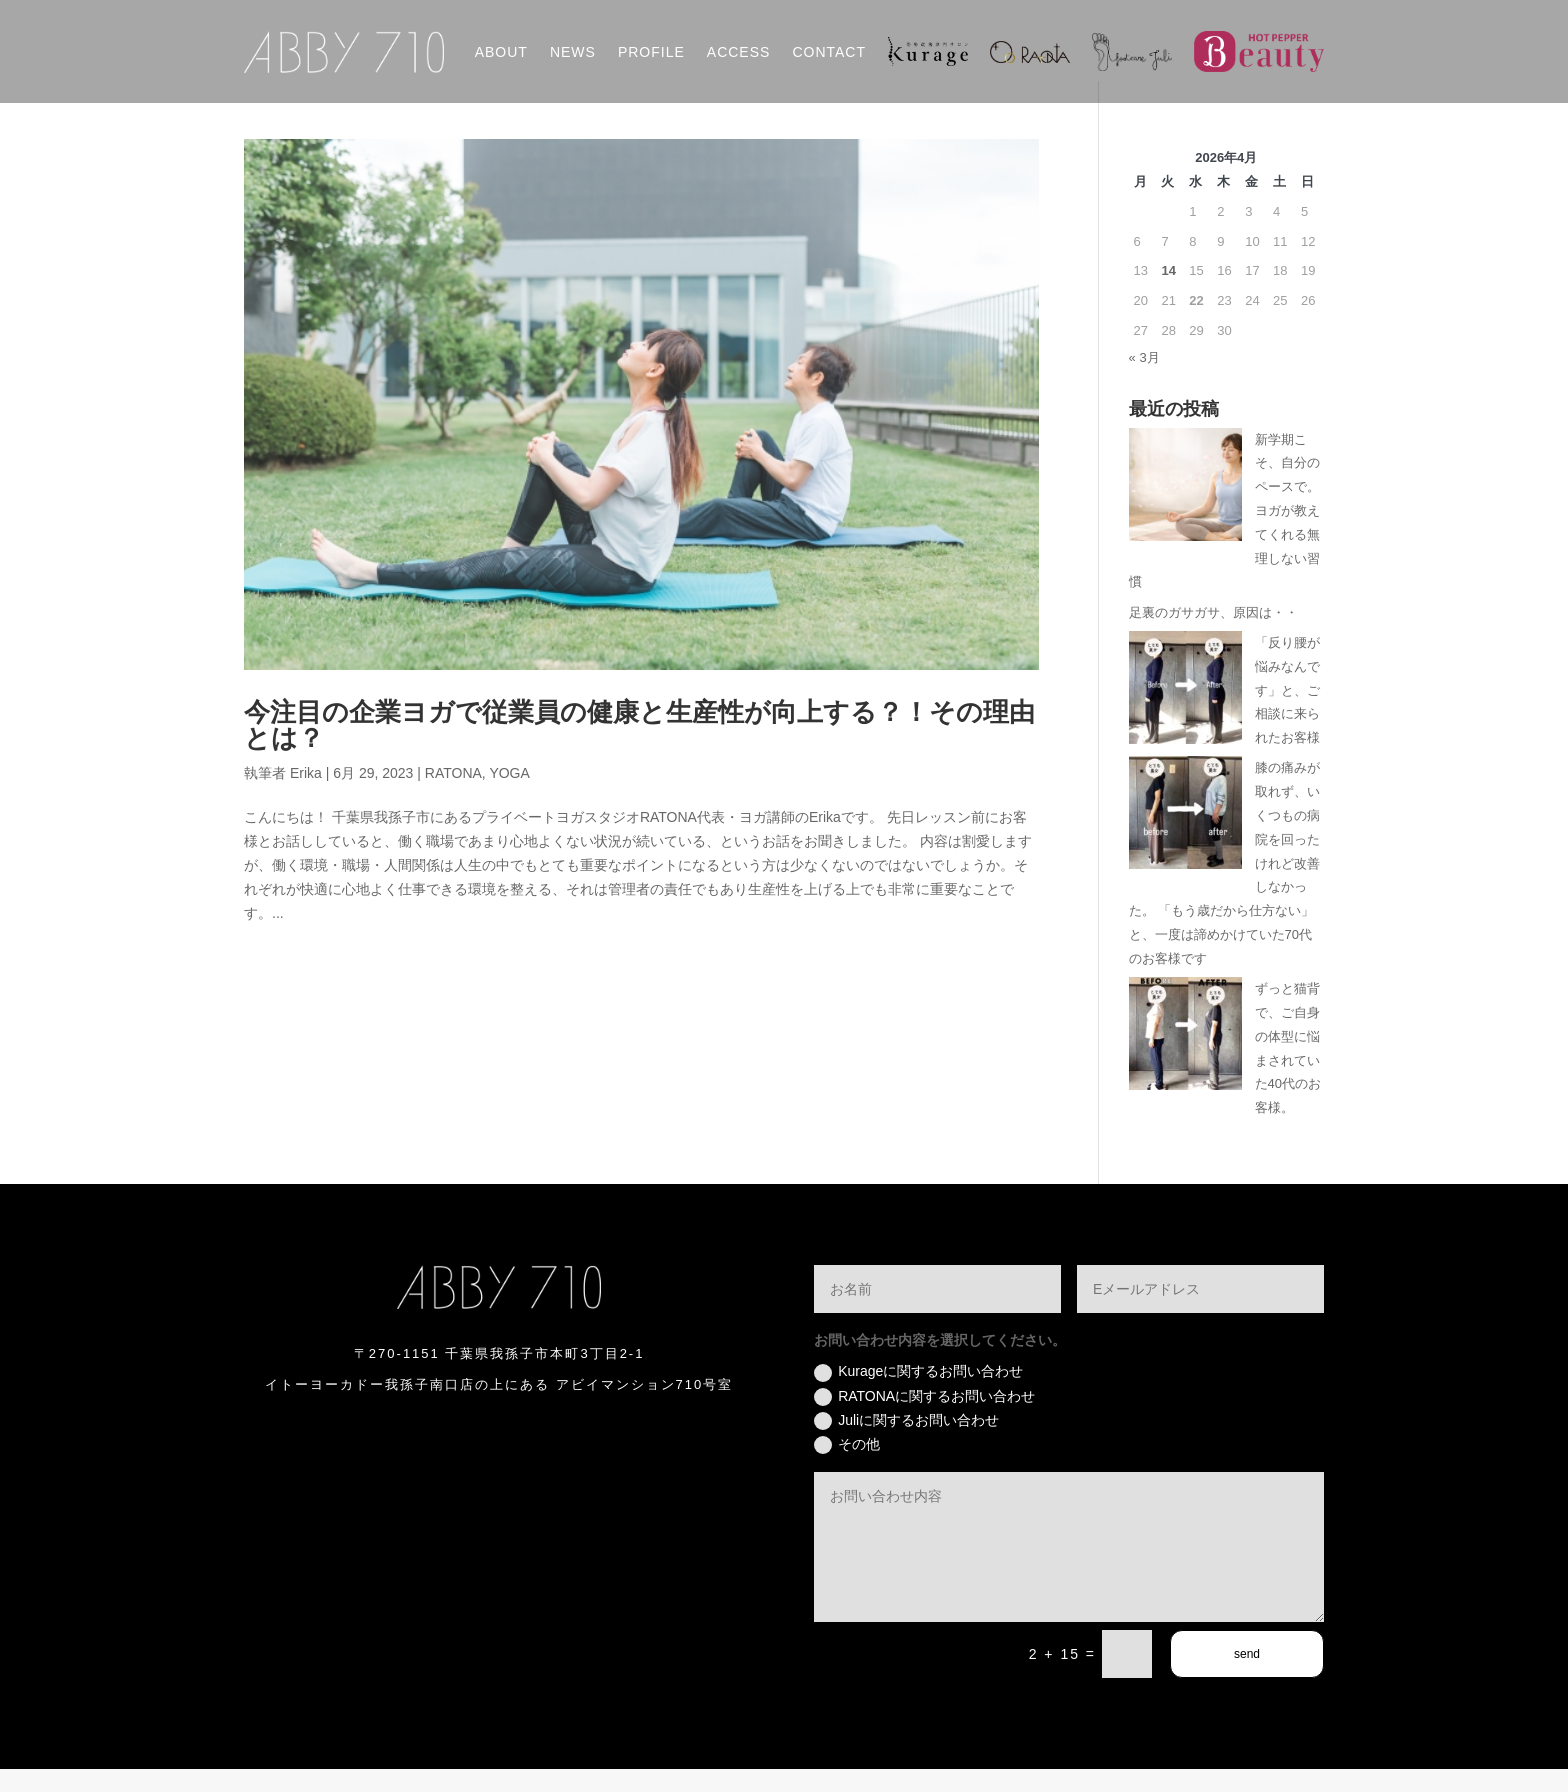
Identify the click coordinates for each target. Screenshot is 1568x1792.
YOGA (509, 795)
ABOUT (501, 52)
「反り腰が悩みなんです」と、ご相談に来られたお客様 (1287, 712)
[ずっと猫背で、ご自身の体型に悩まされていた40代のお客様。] (1185, 1060)
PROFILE (651, 52)
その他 (847, 1467)
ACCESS (739, 52)
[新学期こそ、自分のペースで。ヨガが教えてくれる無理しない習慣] (1185, 510)
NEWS (573, 52)
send (1247, 1677)
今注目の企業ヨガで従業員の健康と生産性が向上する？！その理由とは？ (639, 747)
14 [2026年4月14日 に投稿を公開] (1168, 293)
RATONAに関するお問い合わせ (924, 1419)
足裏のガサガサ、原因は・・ (1213, 634)
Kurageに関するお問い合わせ (918, 1395)
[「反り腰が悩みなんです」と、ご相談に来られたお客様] (1185, 713)
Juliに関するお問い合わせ (906, 1443)
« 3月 (1144, 379)
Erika (306, 795)
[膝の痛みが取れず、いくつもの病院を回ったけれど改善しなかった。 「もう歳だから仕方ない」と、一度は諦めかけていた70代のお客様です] (1185, 839)
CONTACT (829, 52)
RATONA (453, 795)
